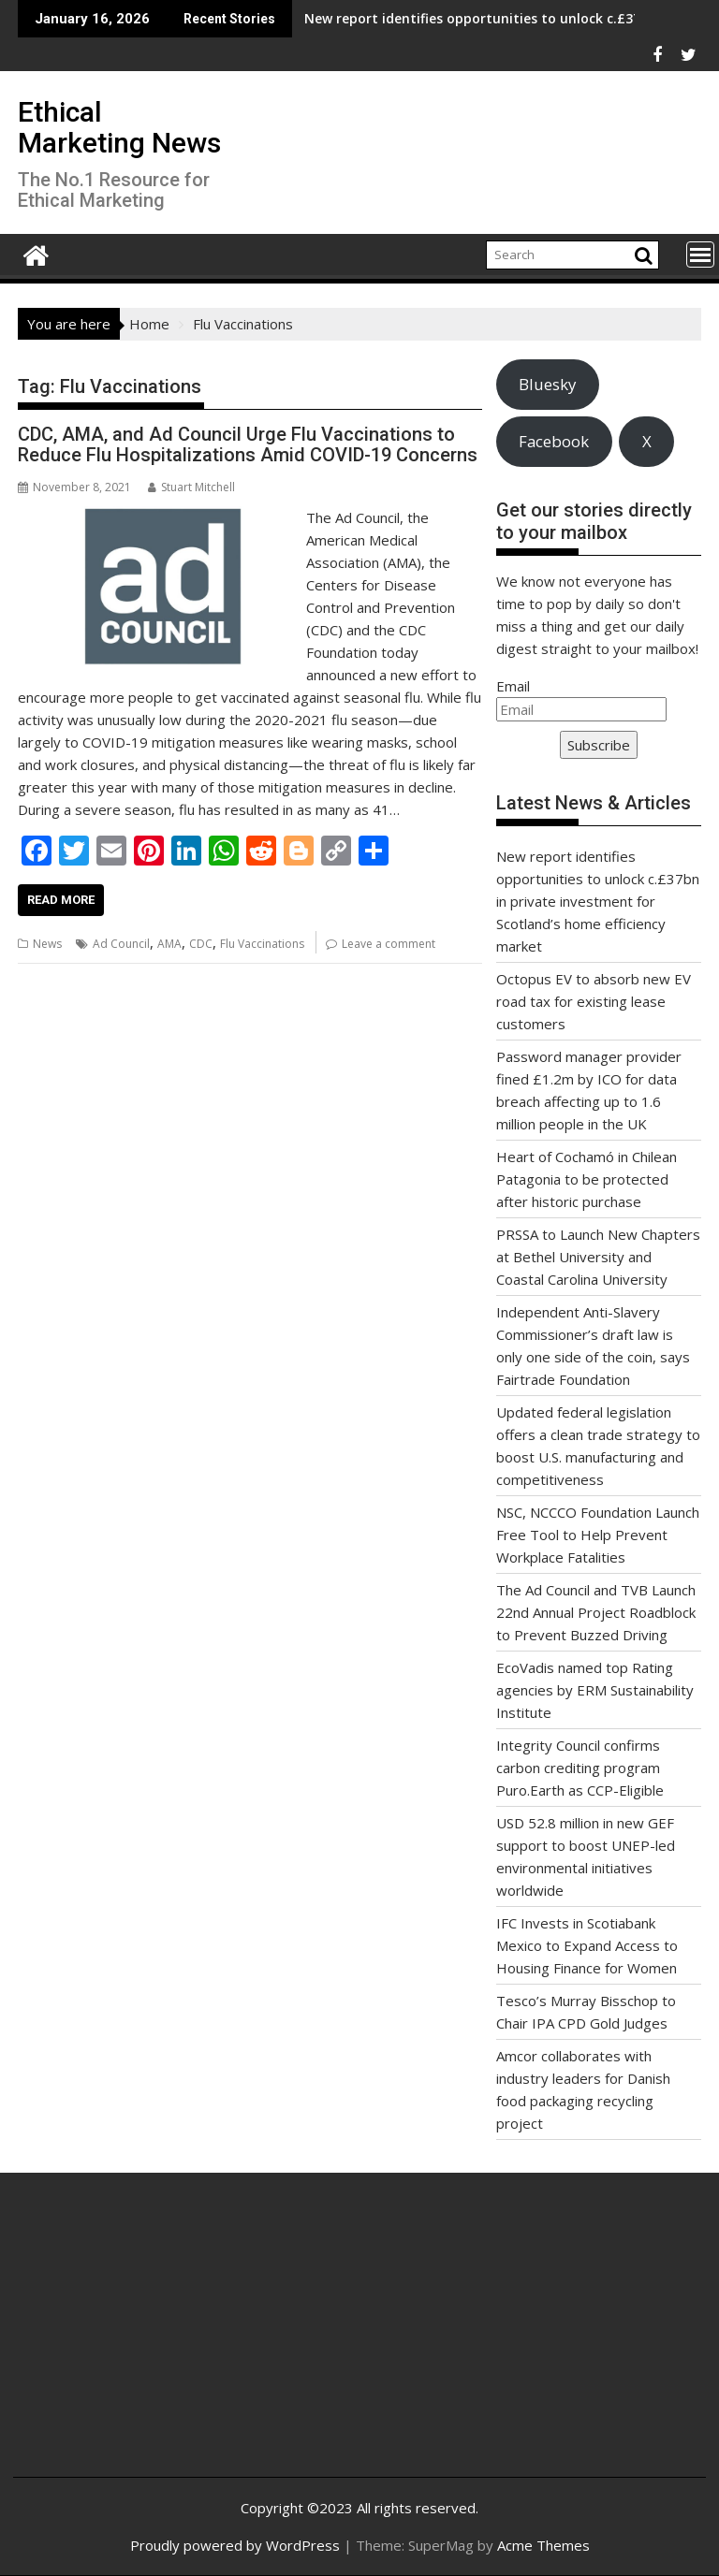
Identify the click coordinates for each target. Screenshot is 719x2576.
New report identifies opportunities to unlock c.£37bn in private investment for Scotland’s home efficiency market (597, 901)
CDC (201, 944)
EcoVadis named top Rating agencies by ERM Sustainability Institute (595, 1690)
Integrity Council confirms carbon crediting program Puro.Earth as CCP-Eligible (580, 1767)
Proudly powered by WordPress (235, 2545)
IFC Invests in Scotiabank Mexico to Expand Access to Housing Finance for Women (587, 1945)
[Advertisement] (142, 2339)
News (47, 944)
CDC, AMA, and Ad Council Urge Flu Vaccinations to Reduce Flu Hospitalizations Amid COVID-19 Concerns (247, 444)
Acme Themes (543, 2545)
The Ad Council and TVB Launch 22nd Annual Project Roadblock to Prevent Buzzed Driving (596, 1612)
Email (513, 686)
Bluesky (547, 384)
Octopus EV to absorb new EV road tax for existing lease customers (593, 1001)
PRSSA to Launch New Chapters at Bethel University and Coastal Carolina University (598, 1256)
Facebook (554, 441)
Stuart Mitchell (191, 487)
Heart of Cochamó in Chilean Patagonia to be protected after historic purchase (586, 1179)
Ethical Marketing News (119, 127)
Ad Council (121, 944)
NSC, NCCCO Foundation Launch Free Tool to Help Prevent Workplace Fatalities (597, 1534)
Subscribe (598, 744)
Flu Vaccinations (262, 944)
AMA (169, 944)
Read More (61, 900)
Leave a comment (388, 944)
